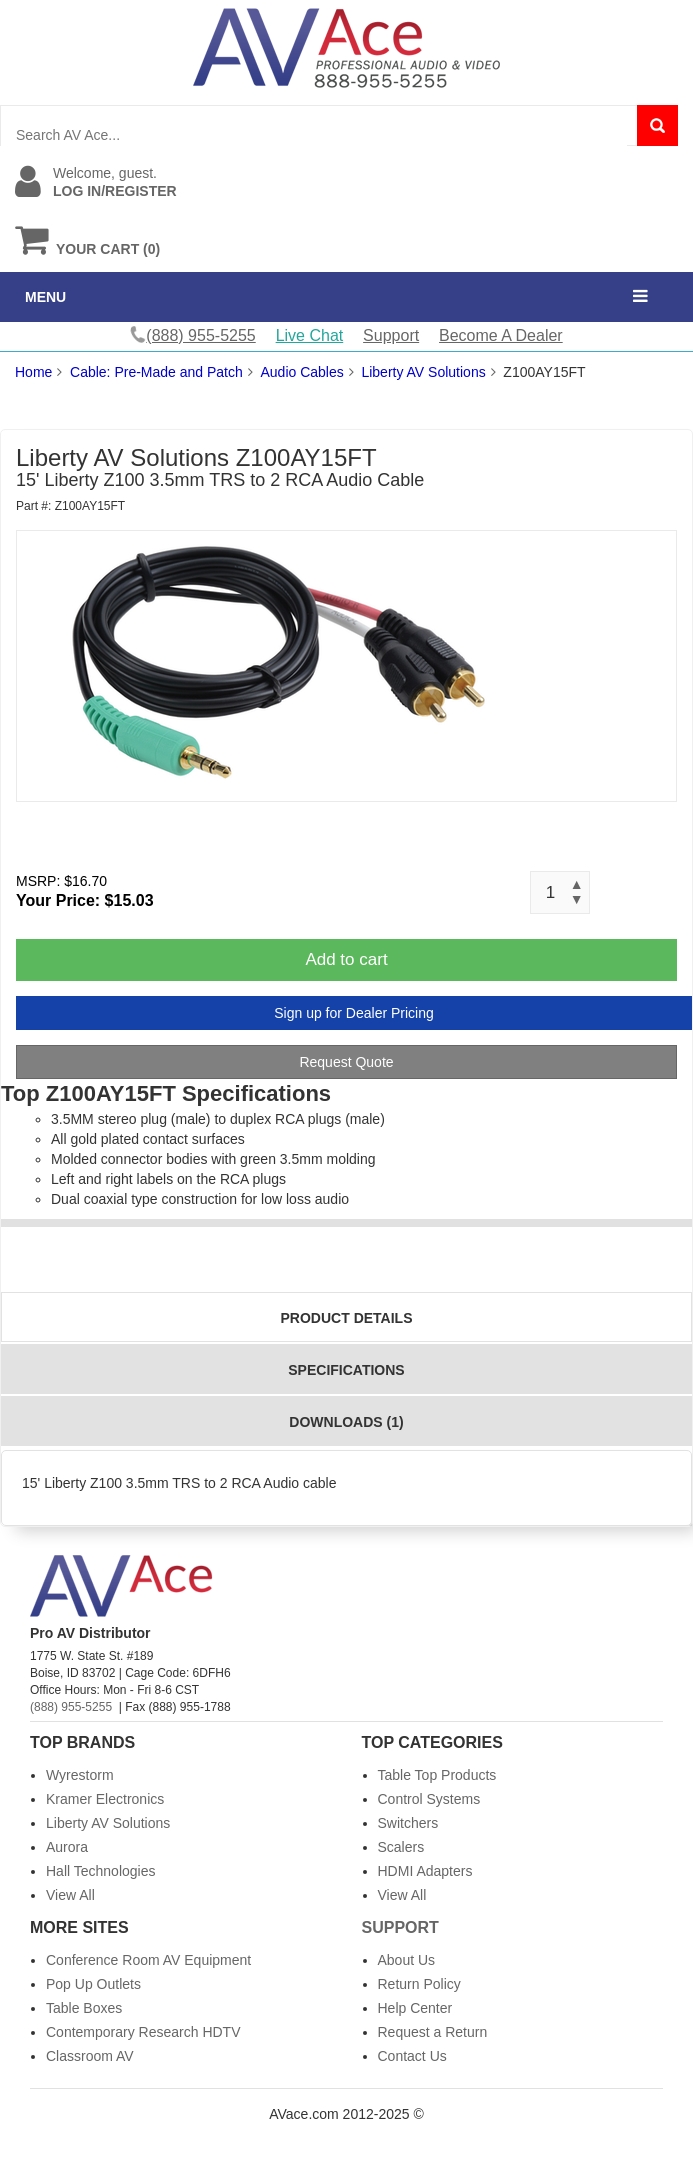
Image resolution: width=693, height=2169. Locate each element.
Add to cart (346, 959)
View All (70, 1895)
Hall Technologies (100, 1871)
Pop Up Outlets (93, 1984)
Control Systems (429, 1799)
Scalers (401, 1847)
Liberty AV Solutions (423, 372)
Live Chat (310, 335)
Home (33, 372)
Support (391, 335)
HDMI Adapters (425, 1871)
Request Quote (346, 1062)
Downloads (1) (346, 1422)
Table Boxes (84, 2008)
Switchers (408, 1823)
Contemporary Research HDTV (143, 2032)
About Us (407, 1960)
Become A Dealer (501, 335)
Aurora (67, 1847)
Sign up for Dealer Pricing (354, 1013)
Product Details (347, 1318)
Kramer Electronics (105, 1799)
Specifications (346, 1370)
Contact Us (412, 2056)
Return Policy (419, 1984)
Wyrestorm (80, 1775)
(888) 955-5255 (71, 1707)
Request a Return (433, 2032)
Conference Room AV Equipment (148, 1960)
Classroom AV (90, 2056)
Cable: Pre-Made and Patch (156, 372)
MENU (45, 297)
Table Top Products (437, 1775)
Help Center (415, 2008)
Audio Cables (301, 372)
